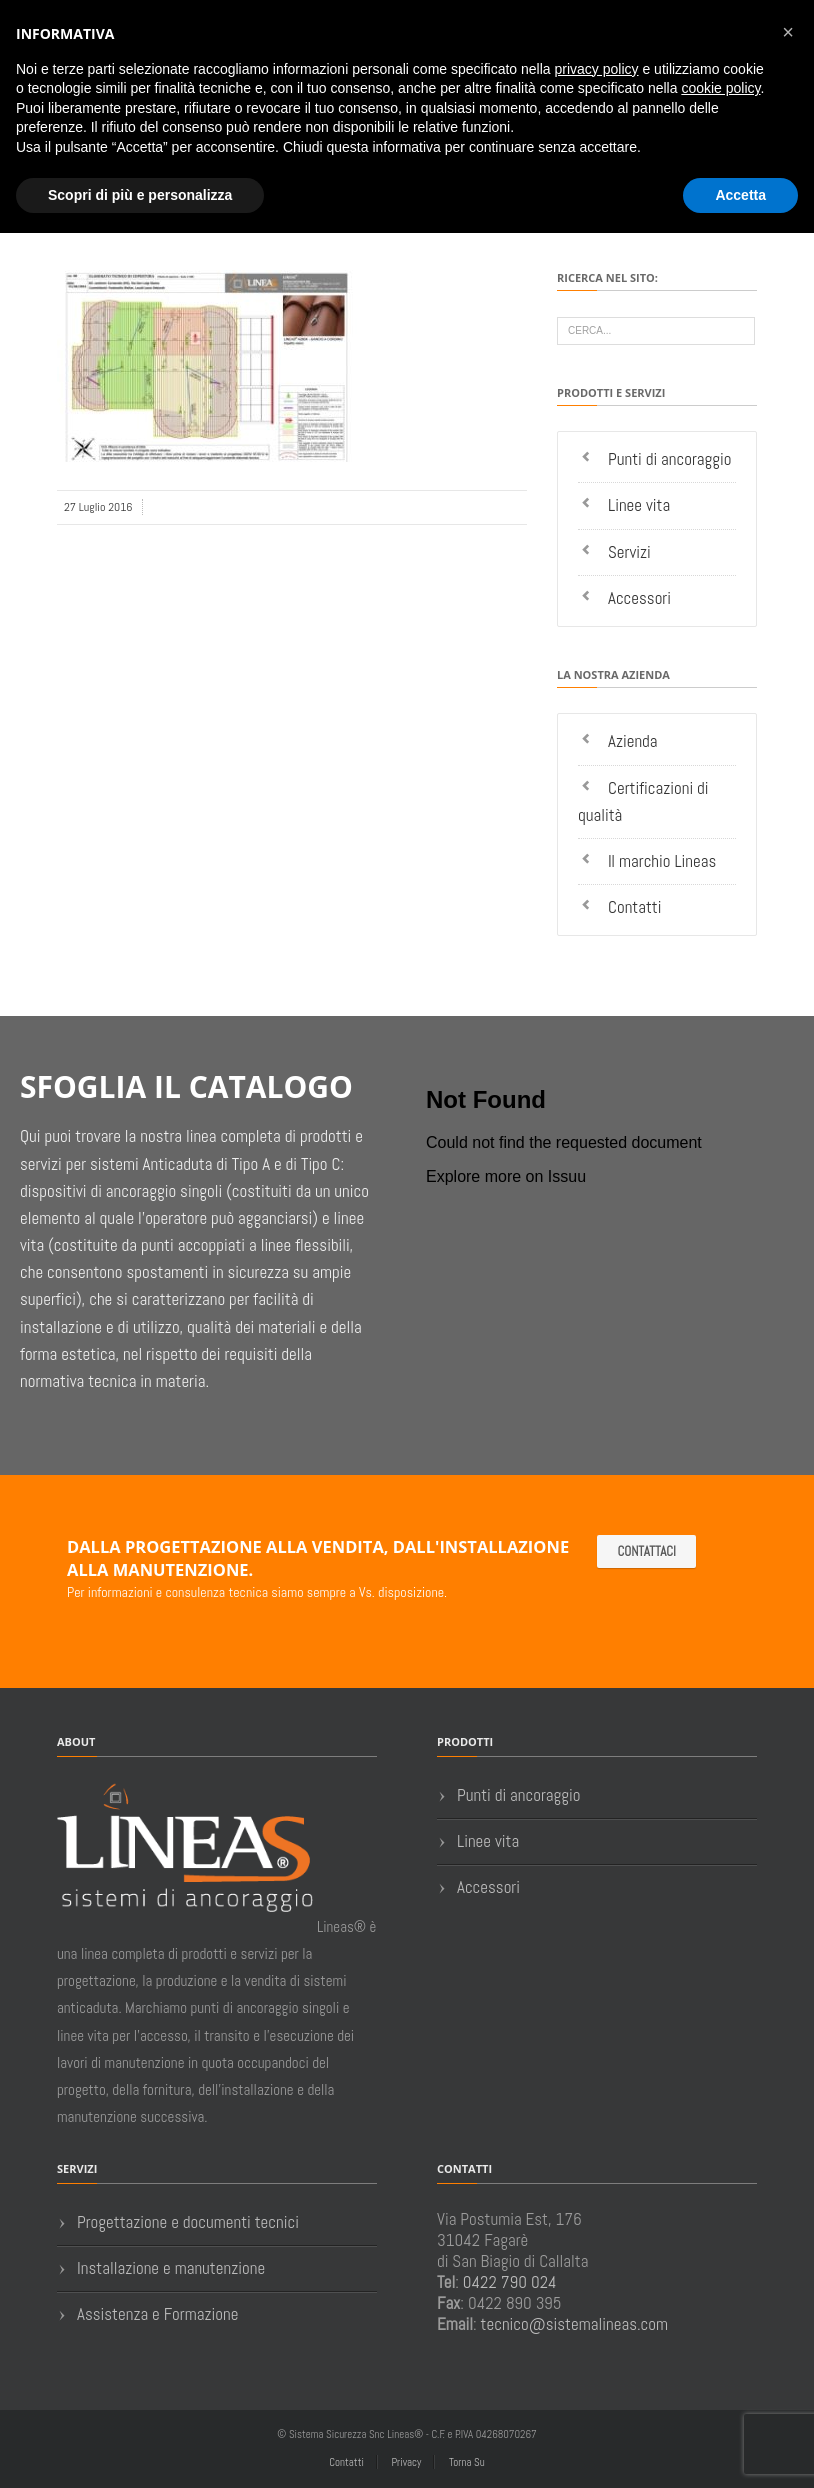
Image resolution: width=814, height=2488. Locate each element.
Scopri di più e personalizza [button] (140, 195)
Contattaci (646, 1551)
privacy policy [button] (597, 69)
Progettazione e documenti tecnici (188, 2222)
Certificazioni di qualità (643, 801)
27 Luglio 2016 (98, 507)
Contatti (635, 907)
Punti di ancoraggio (670, 459)
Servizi (629, 552)
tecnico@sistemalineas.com (575, 2324)
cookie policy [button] (720, 88)
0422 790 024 (510, 2282)
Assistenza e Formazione (157, 2314)
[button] (788, 32)
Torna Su (467, 2462)
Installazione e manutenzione (171, 2268)
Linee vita (639, 505)
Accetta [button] (740, 195)
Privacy (406, 2462)
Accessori (639, 598)
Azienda (633, 741)
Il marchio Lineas (662, 861)
